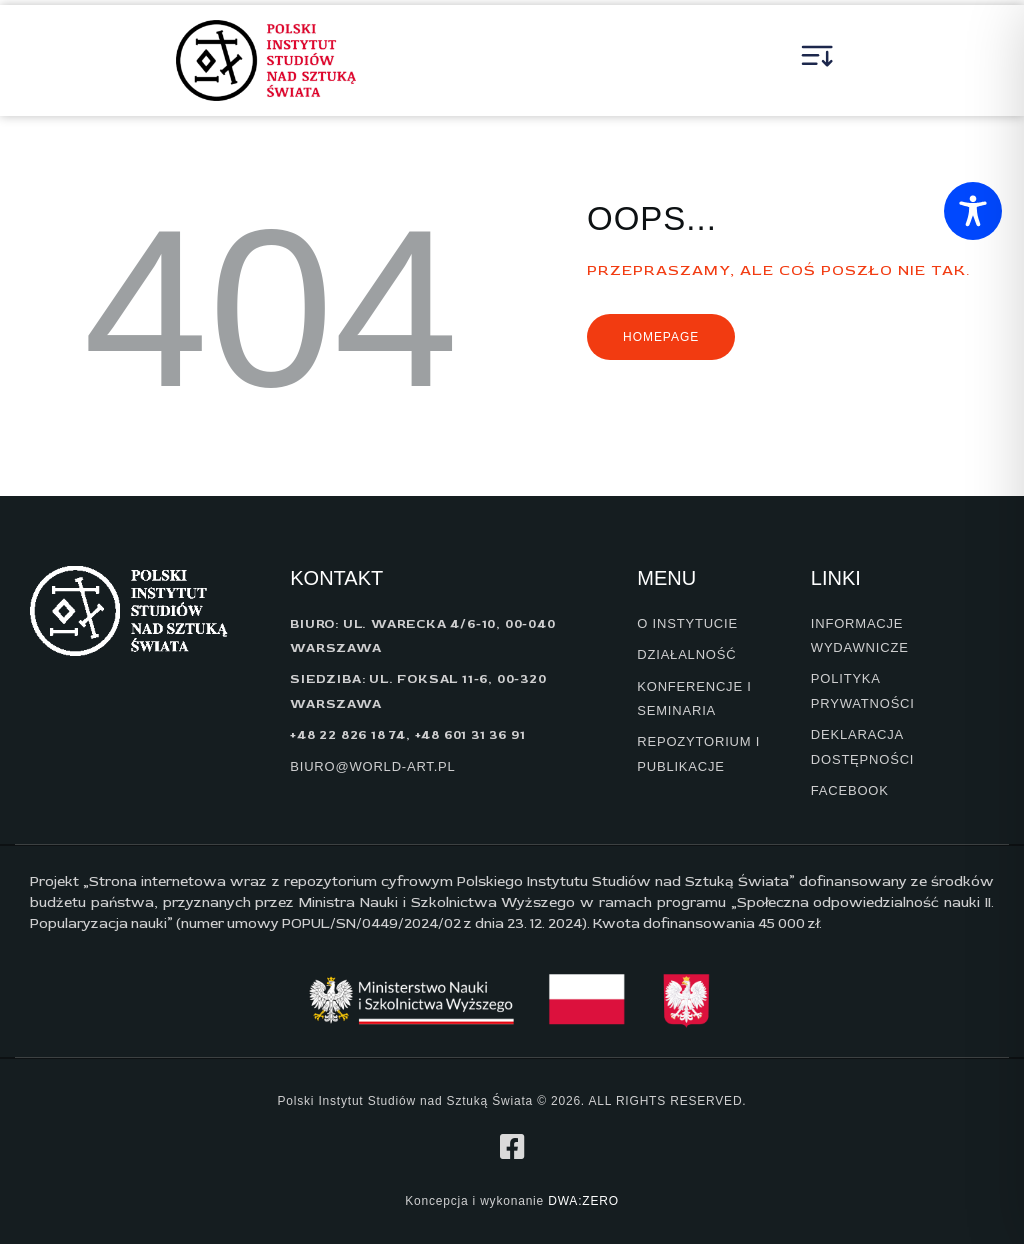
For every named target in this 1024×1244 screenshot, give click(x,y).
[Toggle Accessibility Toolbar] (973, 211)
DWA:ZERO (583, 1201)
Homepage (661, 337)
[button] (818, 61)
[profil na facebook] (512, 1147)
